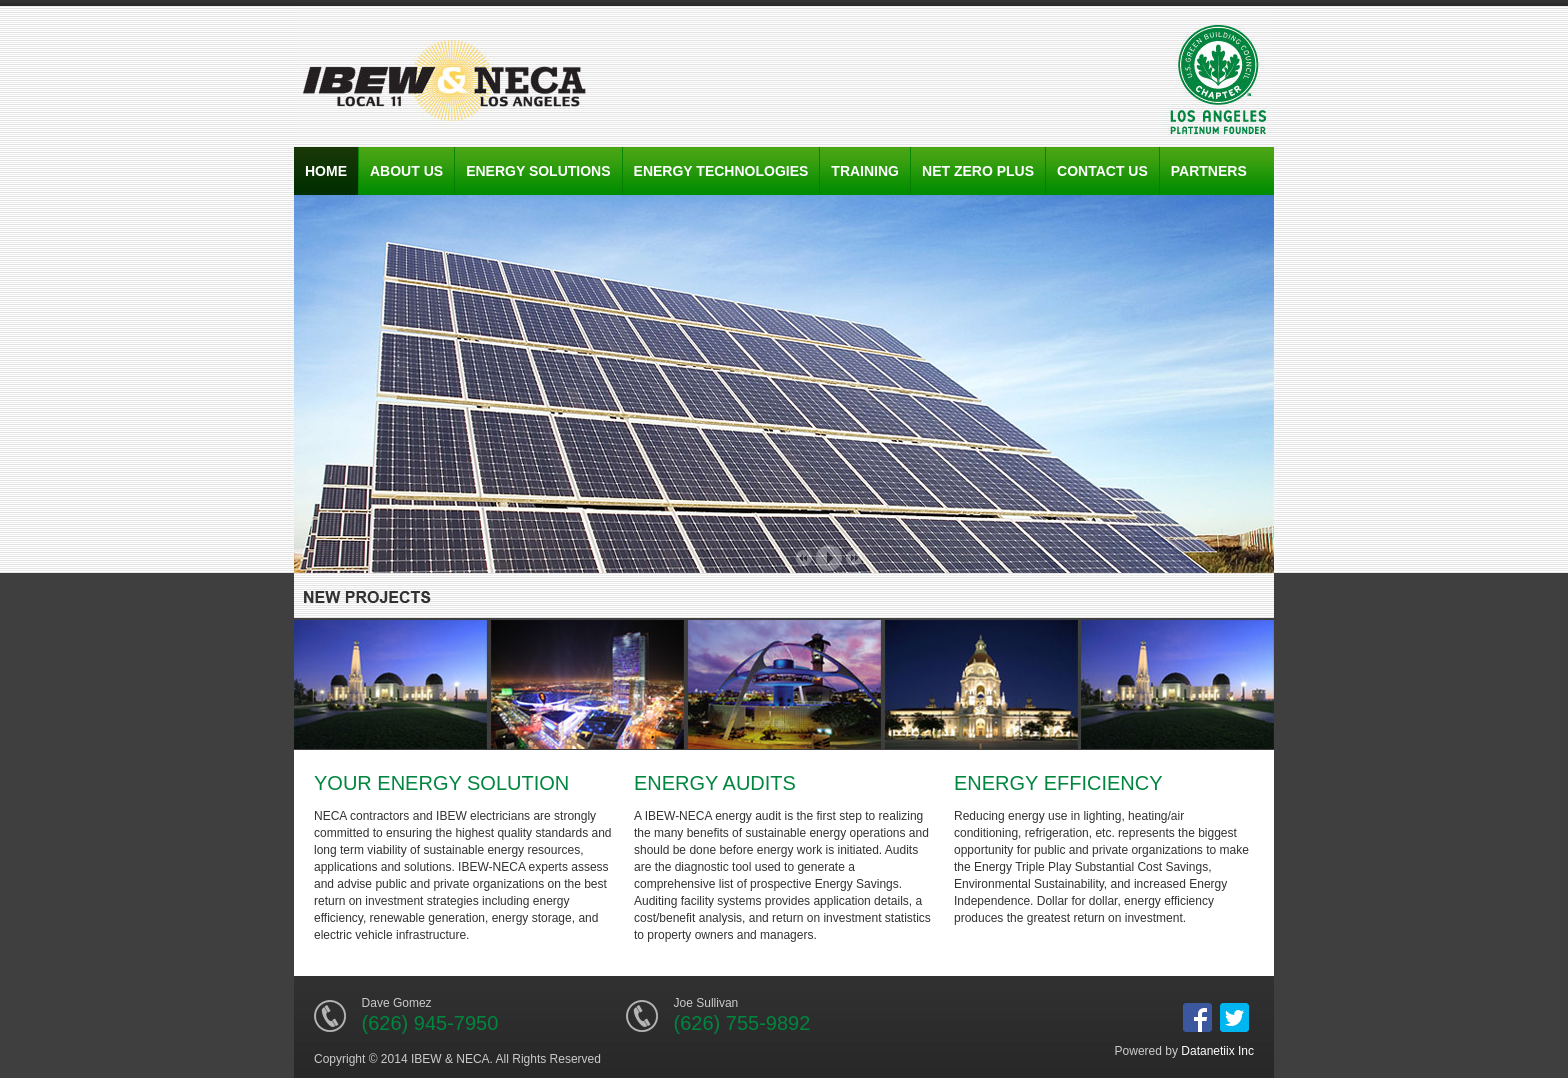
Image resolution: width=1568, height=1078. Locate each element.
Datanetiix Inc (1217, 1051)
